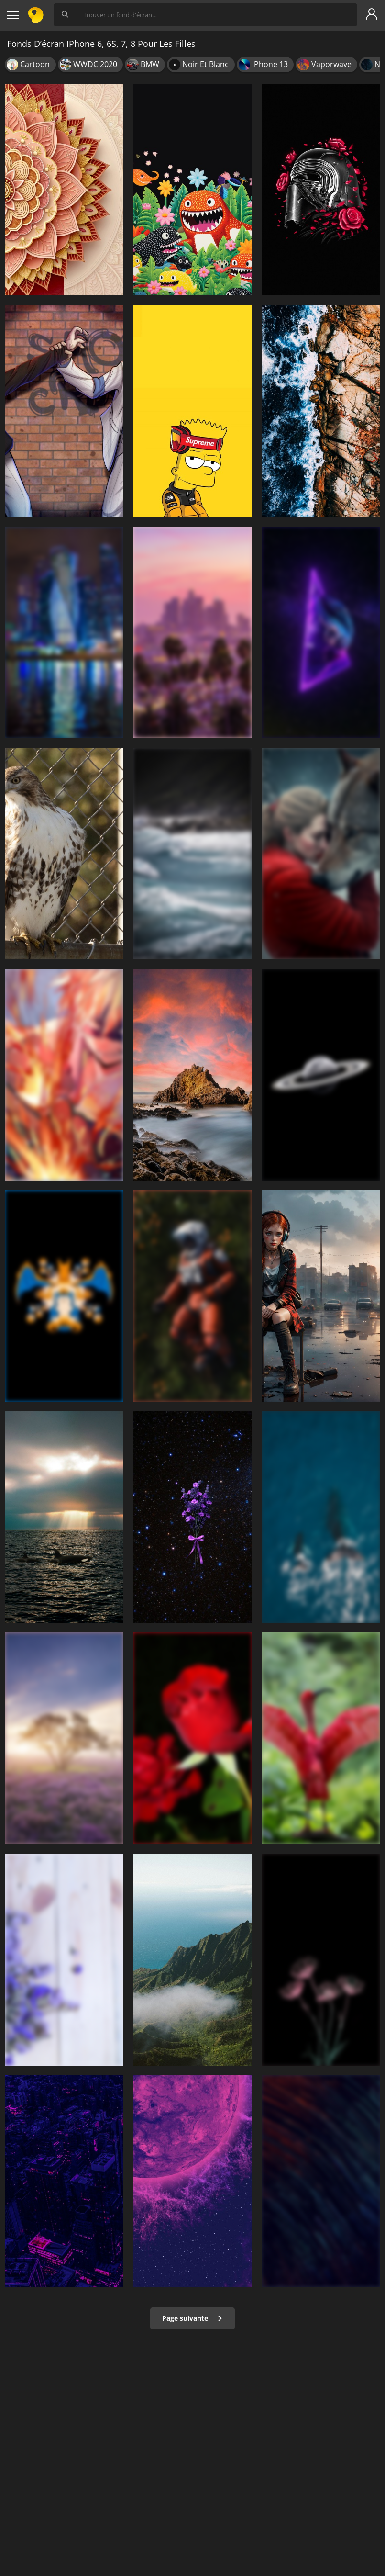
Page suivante (192, 2318)
